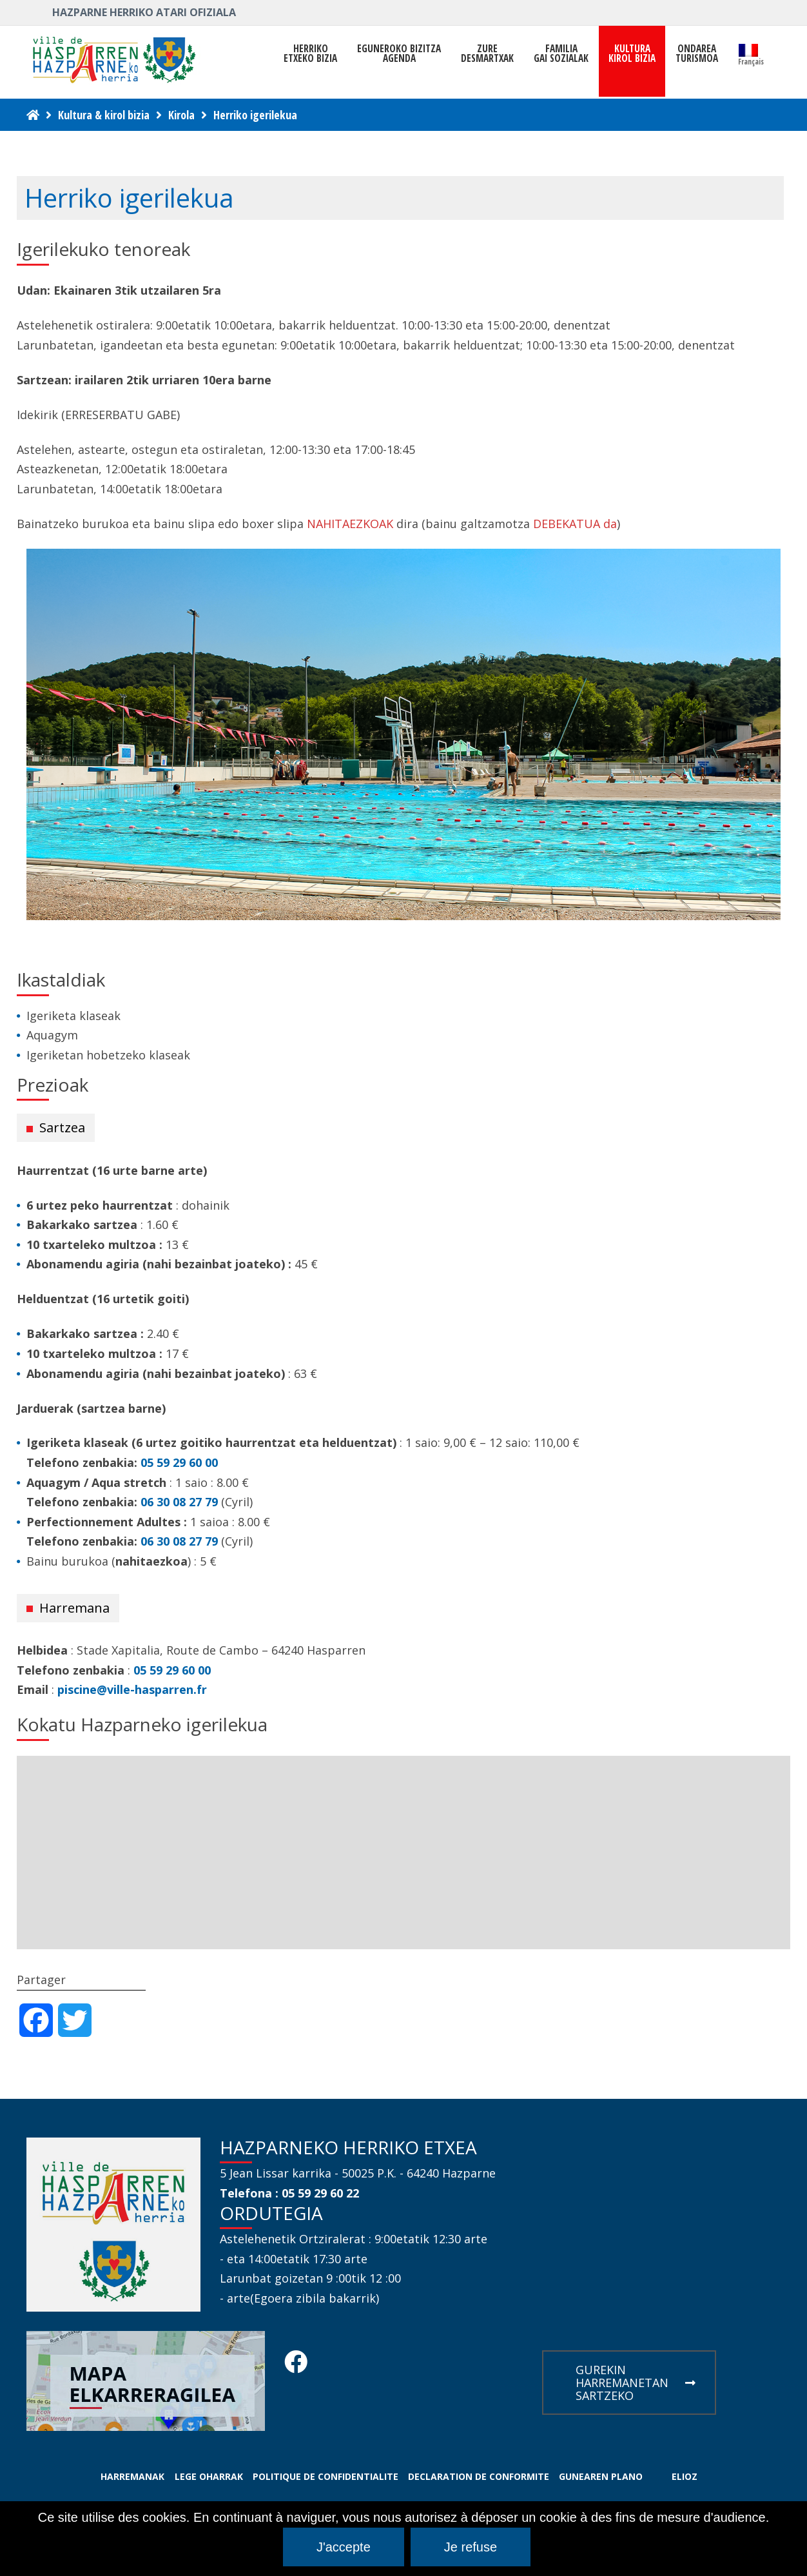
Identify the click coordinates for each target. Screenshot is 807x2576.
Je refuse (470, 2547)
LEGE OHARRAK (209, 2476)
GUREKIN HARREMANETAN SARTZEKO (635, 2382)
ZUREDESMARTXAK (487, 53)
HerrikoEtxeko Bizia (310, 53)
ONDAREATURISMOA (697, 53)
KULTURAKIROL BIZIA (632, 53)
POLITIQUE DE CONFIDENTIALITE (325, 2476)
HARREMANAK (132, 2476)
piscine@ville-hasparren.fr (132, 1689)
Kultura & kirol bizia (104, 115)
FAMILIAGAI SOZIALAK (561, 53)
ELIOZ (684, 2476)
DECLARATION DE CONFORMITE (478, 2476)
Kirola (181, 115)
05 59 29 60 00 (179, 1462)
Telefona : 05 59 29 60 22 (289, 2193)
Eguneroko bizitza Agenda (399, 53)
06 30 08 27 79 (179, 1501)
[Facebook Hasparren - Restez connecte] (295, 2366)
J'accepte (343, 2547)
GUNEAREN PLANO (601, 2476)
